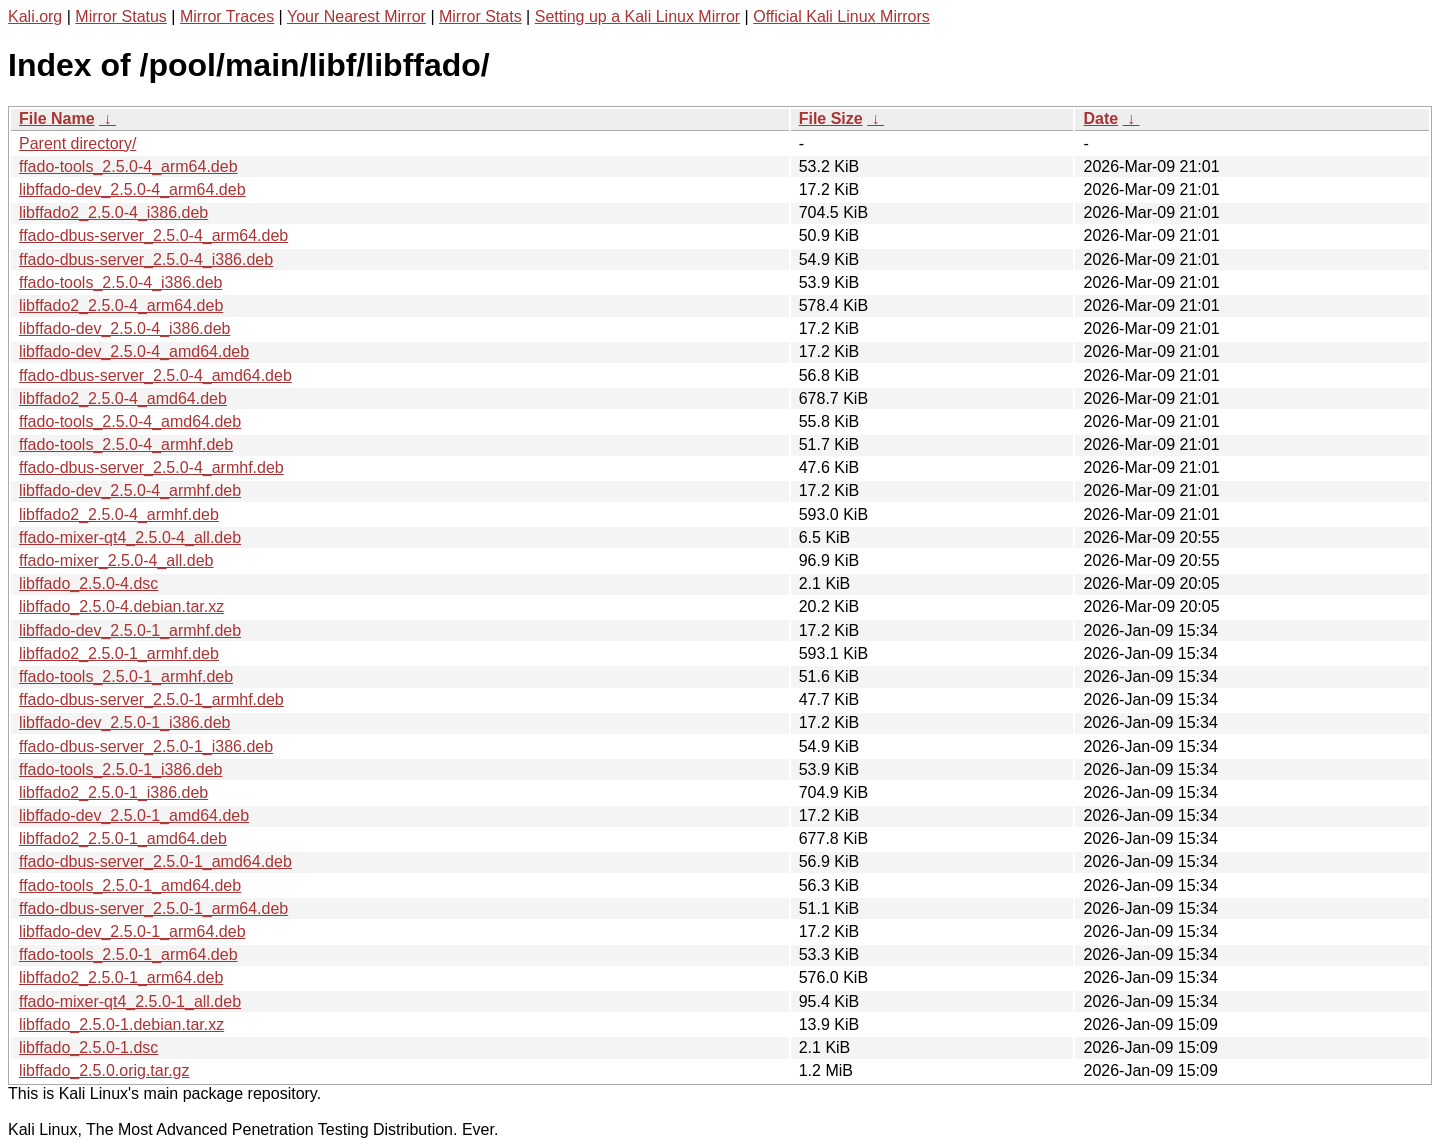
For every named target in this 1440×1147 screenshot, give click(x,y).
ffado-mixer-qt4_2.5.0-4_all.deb (130, 537)
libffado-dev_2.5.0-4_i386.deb (124, 328)
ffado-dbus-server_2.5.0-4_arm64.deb (153, 235)
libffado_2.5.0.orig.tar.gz (104, 1070)
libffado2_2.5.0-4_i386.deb (113, 212)
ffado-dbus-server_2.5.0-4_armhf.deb (151, 467)
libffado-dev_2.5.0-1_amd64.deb (134, 815)
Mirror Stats (480, 16)
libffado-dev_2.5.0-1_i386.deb (124, 722)
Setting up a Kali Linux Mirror (637, 16)
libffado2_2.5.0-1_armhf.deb (119, 653)
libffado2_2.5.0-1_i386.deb (113, 792)
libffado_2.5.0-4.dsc (88, 583)
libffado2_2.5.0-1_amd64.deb (123, 838)
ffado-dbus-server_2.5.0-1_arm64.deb (153, 908)
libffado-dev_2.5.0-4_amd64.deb (134, 351)
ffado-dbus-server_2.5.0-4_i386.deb (146, 259)
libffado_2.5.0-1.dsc (88, 1047)
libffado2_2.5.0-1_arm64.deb (121, 977)
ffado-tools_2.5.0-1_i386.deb (120, 769)
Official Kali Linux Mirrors (841, 16)
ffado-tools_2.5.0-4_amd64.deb (130, 421)
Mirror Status (121, 16)
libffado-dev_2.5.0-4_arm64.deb (132, 189)
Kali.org (35, 16)
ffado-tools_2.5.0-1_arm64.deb (128, 954)
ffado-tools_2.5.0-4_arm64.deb (128, 166)
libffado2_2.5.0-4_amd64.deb (123, 398)
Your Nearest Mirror (356, 16)
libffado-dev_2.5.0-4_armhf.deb (130, 490)
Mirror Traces (227, 16)
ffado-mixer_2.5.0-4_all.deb (116, 560)
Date (1100, 118)
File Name (57, 118)
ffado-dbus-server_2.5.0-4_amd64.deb (155, 375)
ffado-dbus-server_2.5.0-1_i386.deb (146, 746)
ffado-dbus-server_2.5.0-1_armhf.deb (151, 699)
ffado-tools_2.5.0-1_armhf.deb (126, 676)
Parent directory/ (77, 143)
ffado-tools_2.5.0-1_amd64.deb (130, 885)
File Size (831, 118)
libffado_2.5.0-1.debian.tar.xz (121, 1024)
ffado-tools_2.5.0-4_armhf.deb (126, 444)
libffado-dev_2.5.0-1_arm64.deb (132, 931)
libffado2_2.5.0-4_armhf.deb (119, 514)
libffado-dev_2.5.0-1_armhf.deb (130, 630)
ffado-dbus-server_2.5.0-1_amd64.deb (155, 861)
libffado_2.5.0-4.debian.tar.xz (121, 606)
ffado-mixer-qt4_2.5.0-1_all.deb (130, 1001)
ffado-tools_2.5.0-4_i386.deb (120, 282)
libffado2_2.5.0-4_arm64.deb (121, 305)
